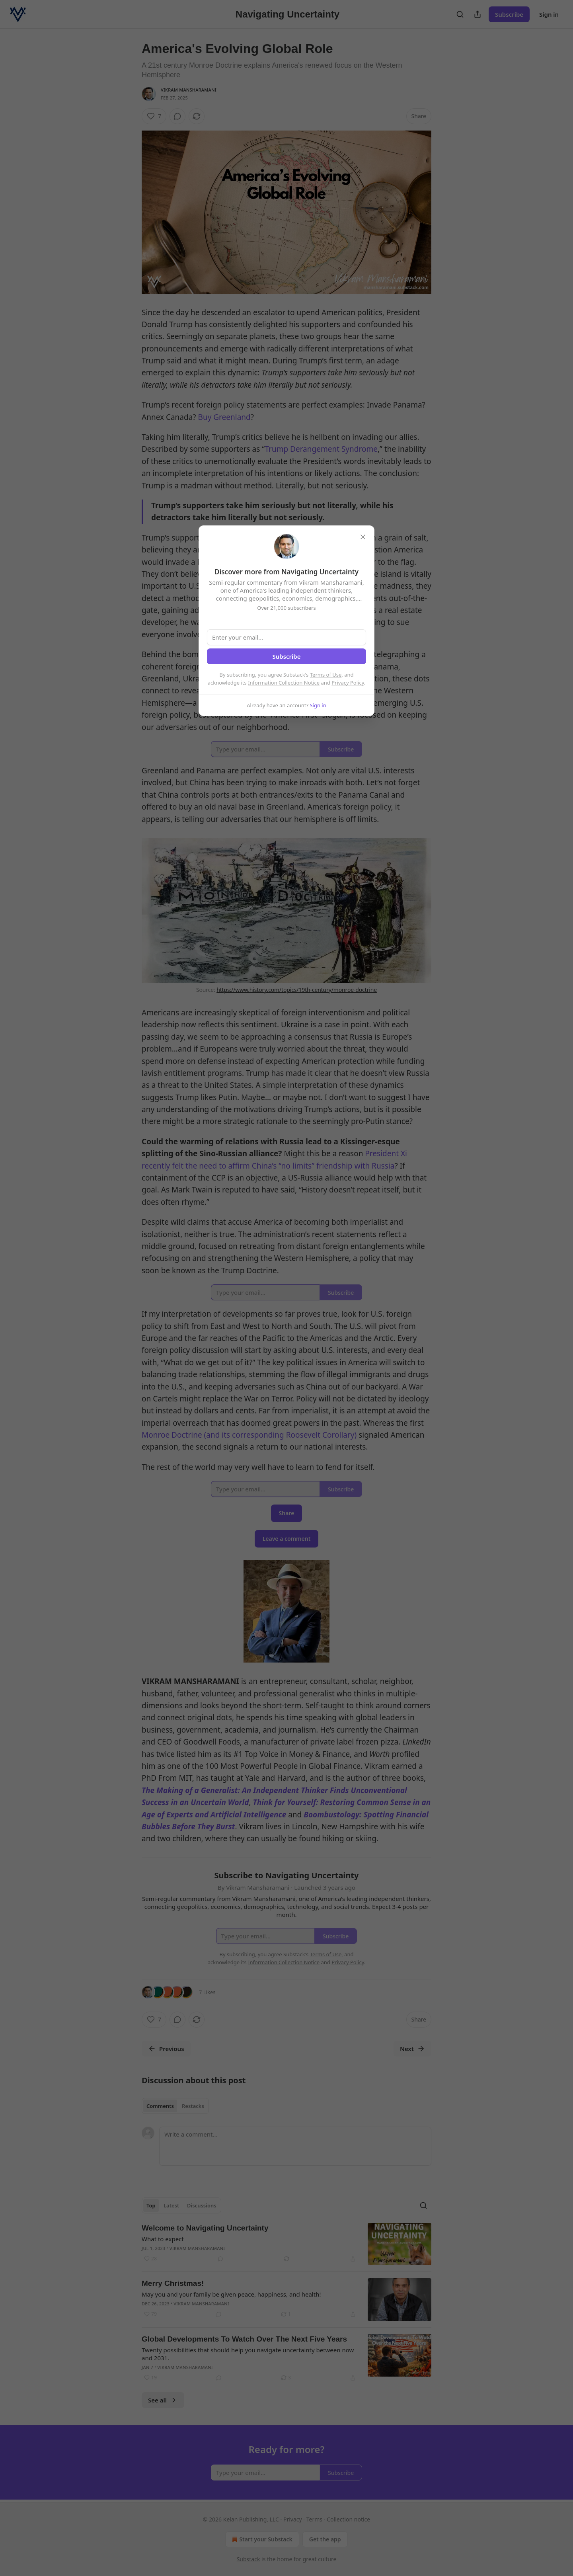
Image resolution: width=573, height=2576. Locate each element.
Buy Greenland (224, 417)
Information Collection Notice (284, 682)
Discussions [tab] (201, 2205)
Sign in (549, 14)
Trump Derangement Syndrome (321, 449)
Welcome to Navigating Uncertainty (205, 2228)
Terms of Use (326, 674)
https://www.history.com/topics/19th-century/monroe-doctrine (296, 989)
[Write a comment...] (295, 2146)
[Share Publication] (477, 14)
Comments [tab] (160, 2106)
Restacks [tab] (193, 2106)
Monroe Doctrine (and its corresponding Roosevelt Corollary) (249, 1435)
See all (163, 2400)
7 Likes (207, 1992)
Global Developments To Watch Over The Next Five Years (244, 2339)
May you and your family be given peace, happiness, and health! (231, 2294)
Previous (166, 2049)
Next (412, 2049)
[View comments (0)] (177, 116)
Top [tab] (151, 2205)
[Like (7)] (154, 116)
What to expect (163, 2239)
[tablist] (175, 2106)
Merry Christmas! (173, 2283)
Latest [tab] (171, 2205)
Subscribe (509, 14)
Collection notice (348, 2519)
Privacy (292, 2519)
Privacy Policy (347, 682)
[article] (286, 2244)
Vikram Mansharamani (188, 90)
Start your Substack (261, 2539)
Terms (314, 2519)
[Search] (460, 14)
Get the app (325, 2539)
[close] (363, 537)
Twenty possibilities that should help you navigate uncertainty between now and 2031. (248, 2354)
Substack (248, 2559)
